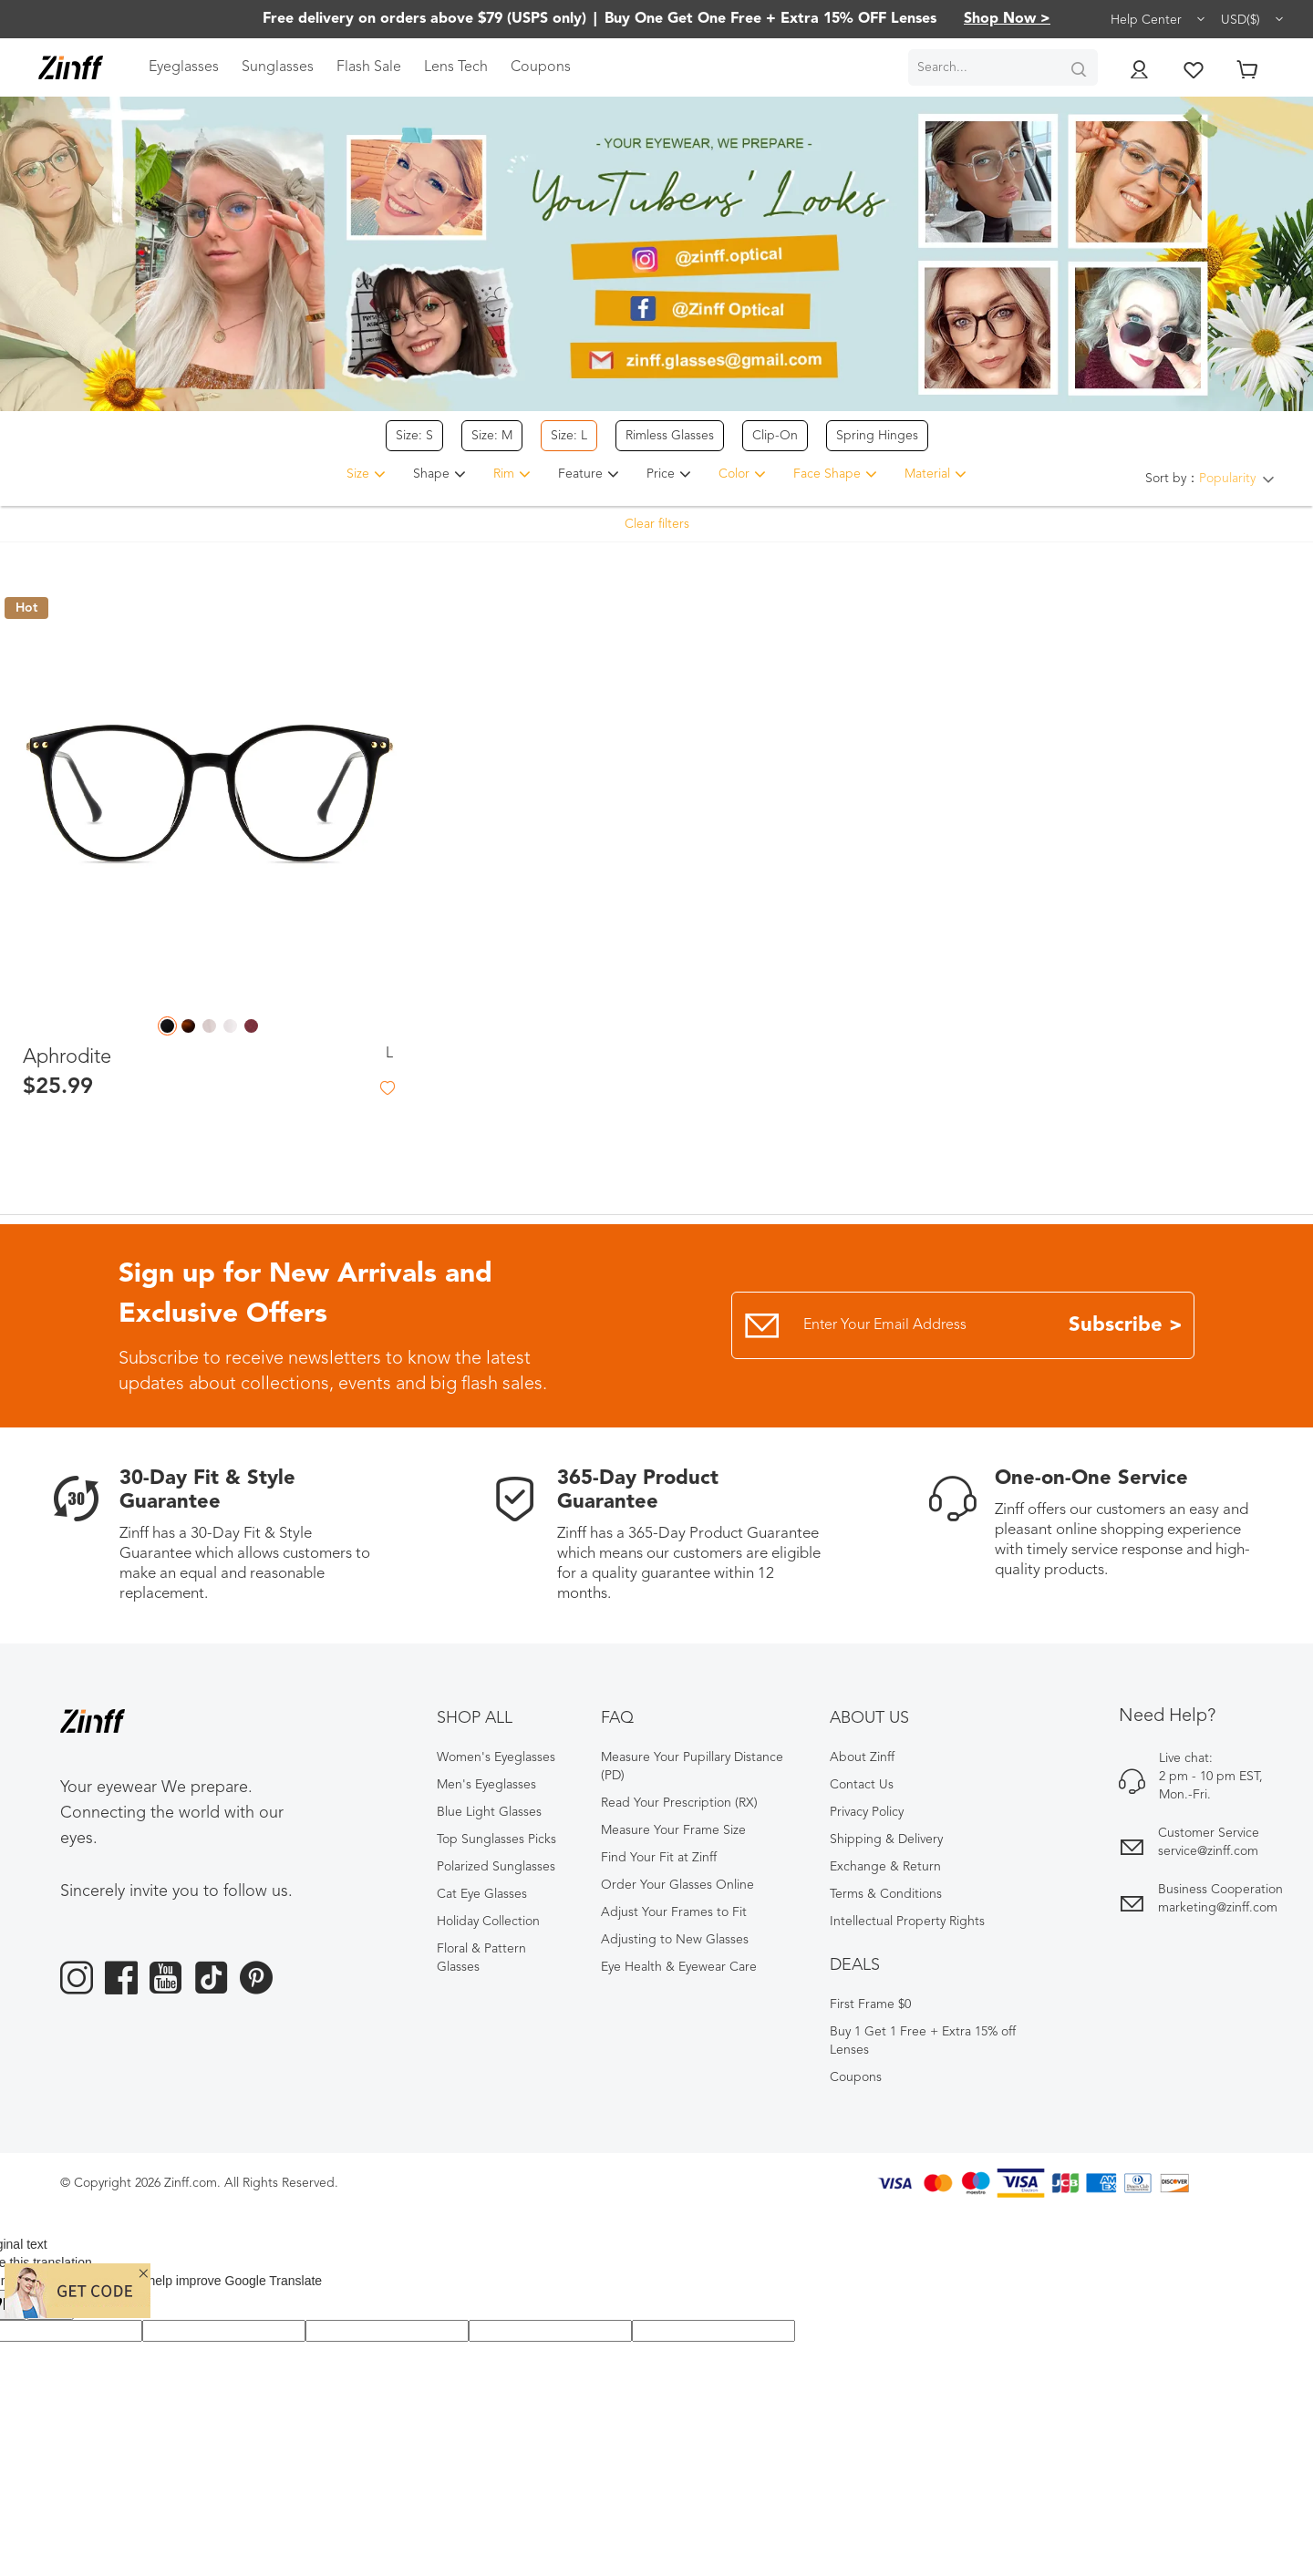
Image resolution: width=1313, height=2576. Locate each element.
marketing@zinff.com (1217, 1907)
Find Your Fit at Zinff (659, 1857)
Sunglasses (278, 67)
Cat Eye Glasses (482, 1894)
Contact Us (862, 1784)
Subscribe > (1126, 1325)
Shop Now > (1007, 19)
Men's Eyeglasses (486, 1784)
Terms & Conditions (886, 1894)
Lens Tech (456, 67)
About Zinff (862, 1757)
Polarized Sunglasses (496, 1866)
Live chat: (1186, 1758)
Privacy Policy (867, 1812)
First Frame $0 (870, 2004)
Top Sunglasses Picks (496, 1839)
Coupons (541, 67)
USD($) (1253, 19)
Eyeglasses (184, 67)
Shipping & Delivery (886, 1839)
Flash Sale (368, 67)
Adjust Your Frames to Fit (674, 1912)
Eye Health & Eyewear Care (679, 1967)
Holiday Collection (488, 1921)
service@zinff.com (1208, 1851)
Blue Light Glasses (489, 1812)
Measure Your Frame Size (673, 1830)
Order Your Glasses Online (677, 1885)
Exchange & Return (885, 1866)
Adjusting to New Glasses (675, 1939)
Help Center (1159, 19)
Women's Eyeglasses (496, 1757)
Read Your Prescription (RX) (679, 1803)
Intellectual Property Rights (907, 1921)
